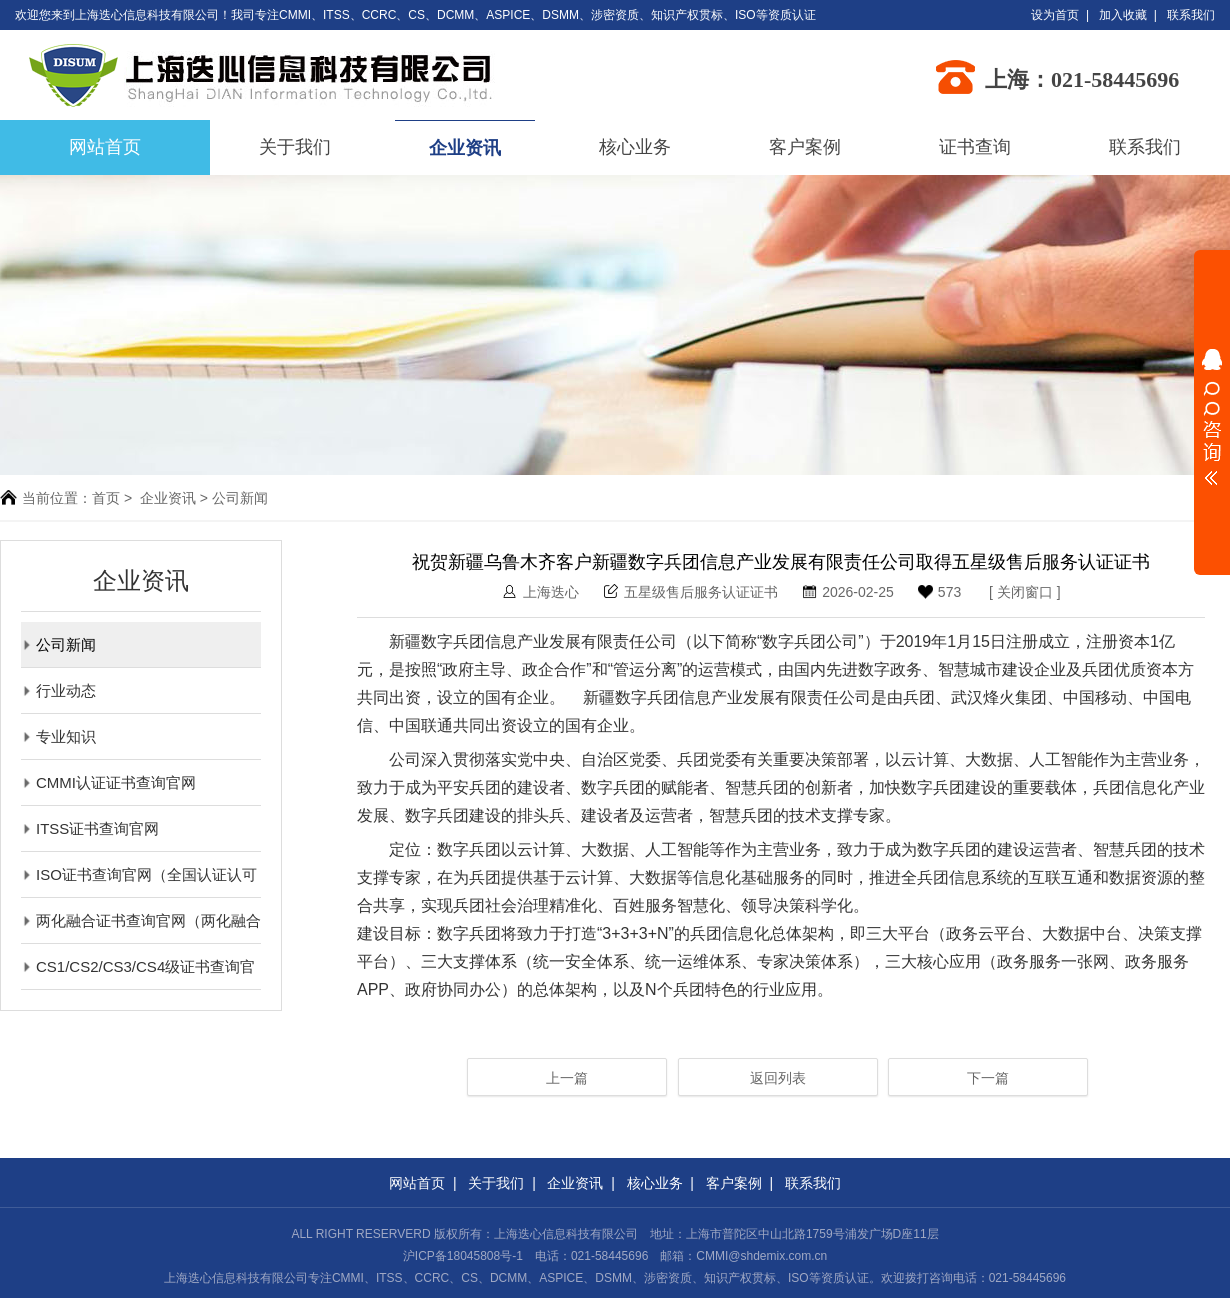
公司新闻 (58, 644)
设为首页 (1055, 15)
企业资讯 (465, 148)
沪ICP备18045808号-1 (463, 1256)
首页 (106, 498)
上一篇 (567, 1078)
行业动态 (58, 690)
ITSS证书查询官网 (90, 828)
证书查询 (975, 147)
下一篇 (988, 1078)
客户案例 (805, 147)
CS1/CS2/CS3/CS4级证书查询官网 (138, 966)
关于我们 (295, 147)
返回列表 (778, 1078)
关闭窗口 (1025, 592)
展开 (1212, 417)
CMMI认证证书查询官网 (108, 782)
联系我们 (1191, 15)
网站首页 (417, 1183)
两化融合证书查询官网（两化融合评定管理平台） (141, 920)
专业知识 (58, 736)
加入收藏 (1123, 15)
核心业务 (635, 147)
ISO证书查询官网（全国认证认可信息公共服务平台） (139, 874)
